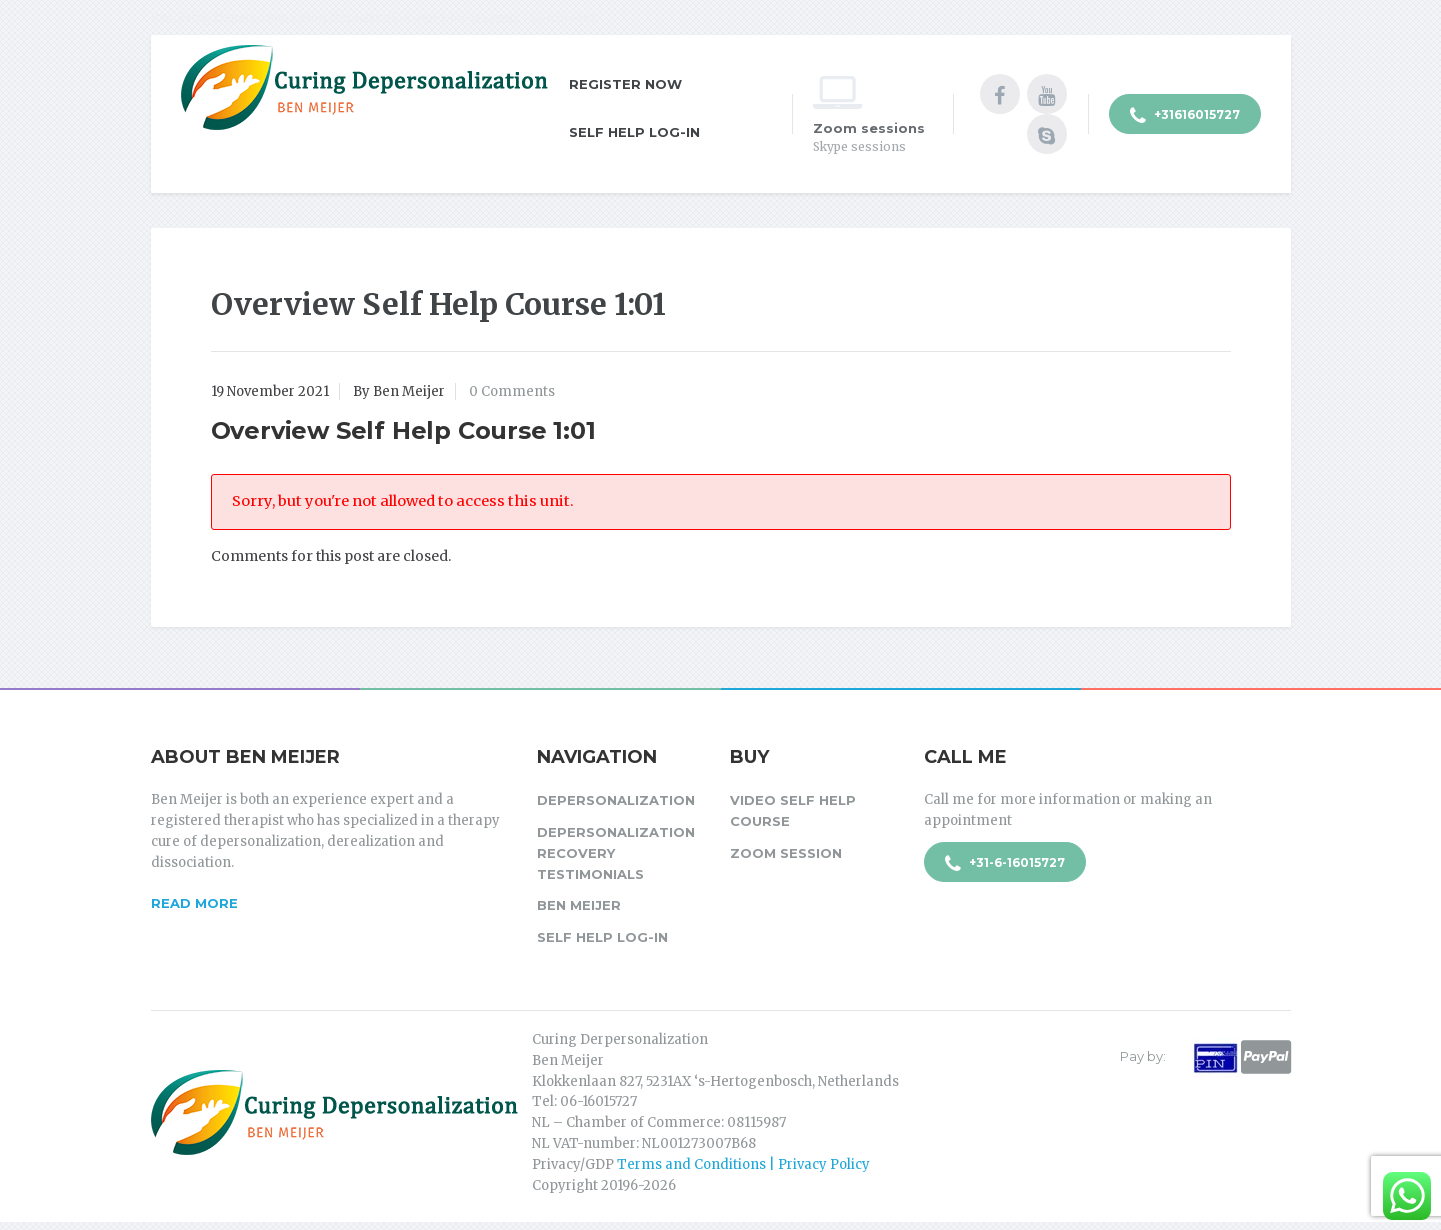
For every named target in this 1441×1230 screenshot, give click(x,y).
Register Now (625, 84)
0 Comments (512, 391)
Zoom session (786, 853)
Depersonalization (616, 800)
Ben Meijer (579, 905)
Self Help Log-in (634, 132)
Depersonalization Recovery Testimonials (616, 853)
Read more (194, 903)
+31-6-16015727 (1005, 864)
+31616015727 (1185, 116)
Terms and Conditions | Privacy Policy (743, 1164)
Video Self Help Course (793, 810)
